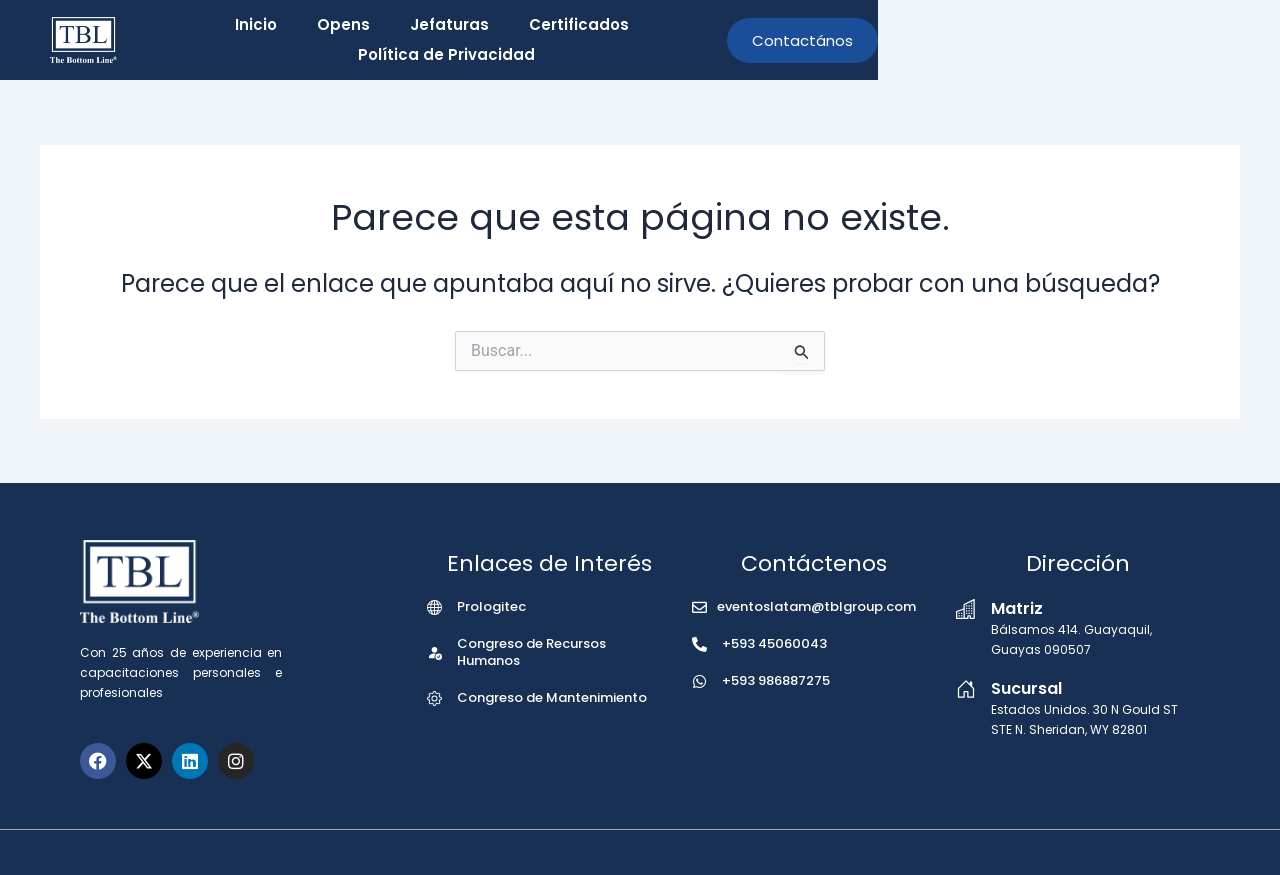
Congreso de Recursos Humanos (531, 652)
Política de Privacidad (857, 40)
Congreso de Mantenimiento (552, 697)
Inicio (356, 40)
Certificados (679, 40)
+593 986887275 (776, 680)
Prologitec (491, 606)
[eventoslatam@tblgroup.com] (699, 607)
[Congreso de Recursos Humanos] (434, 652)
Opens (443, 40)
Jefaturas (549, 40)
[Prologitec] (434, 607)
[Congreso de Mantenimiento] (434, 698)
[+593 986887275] (699, 681)
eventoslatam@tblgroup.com (816, 606)
